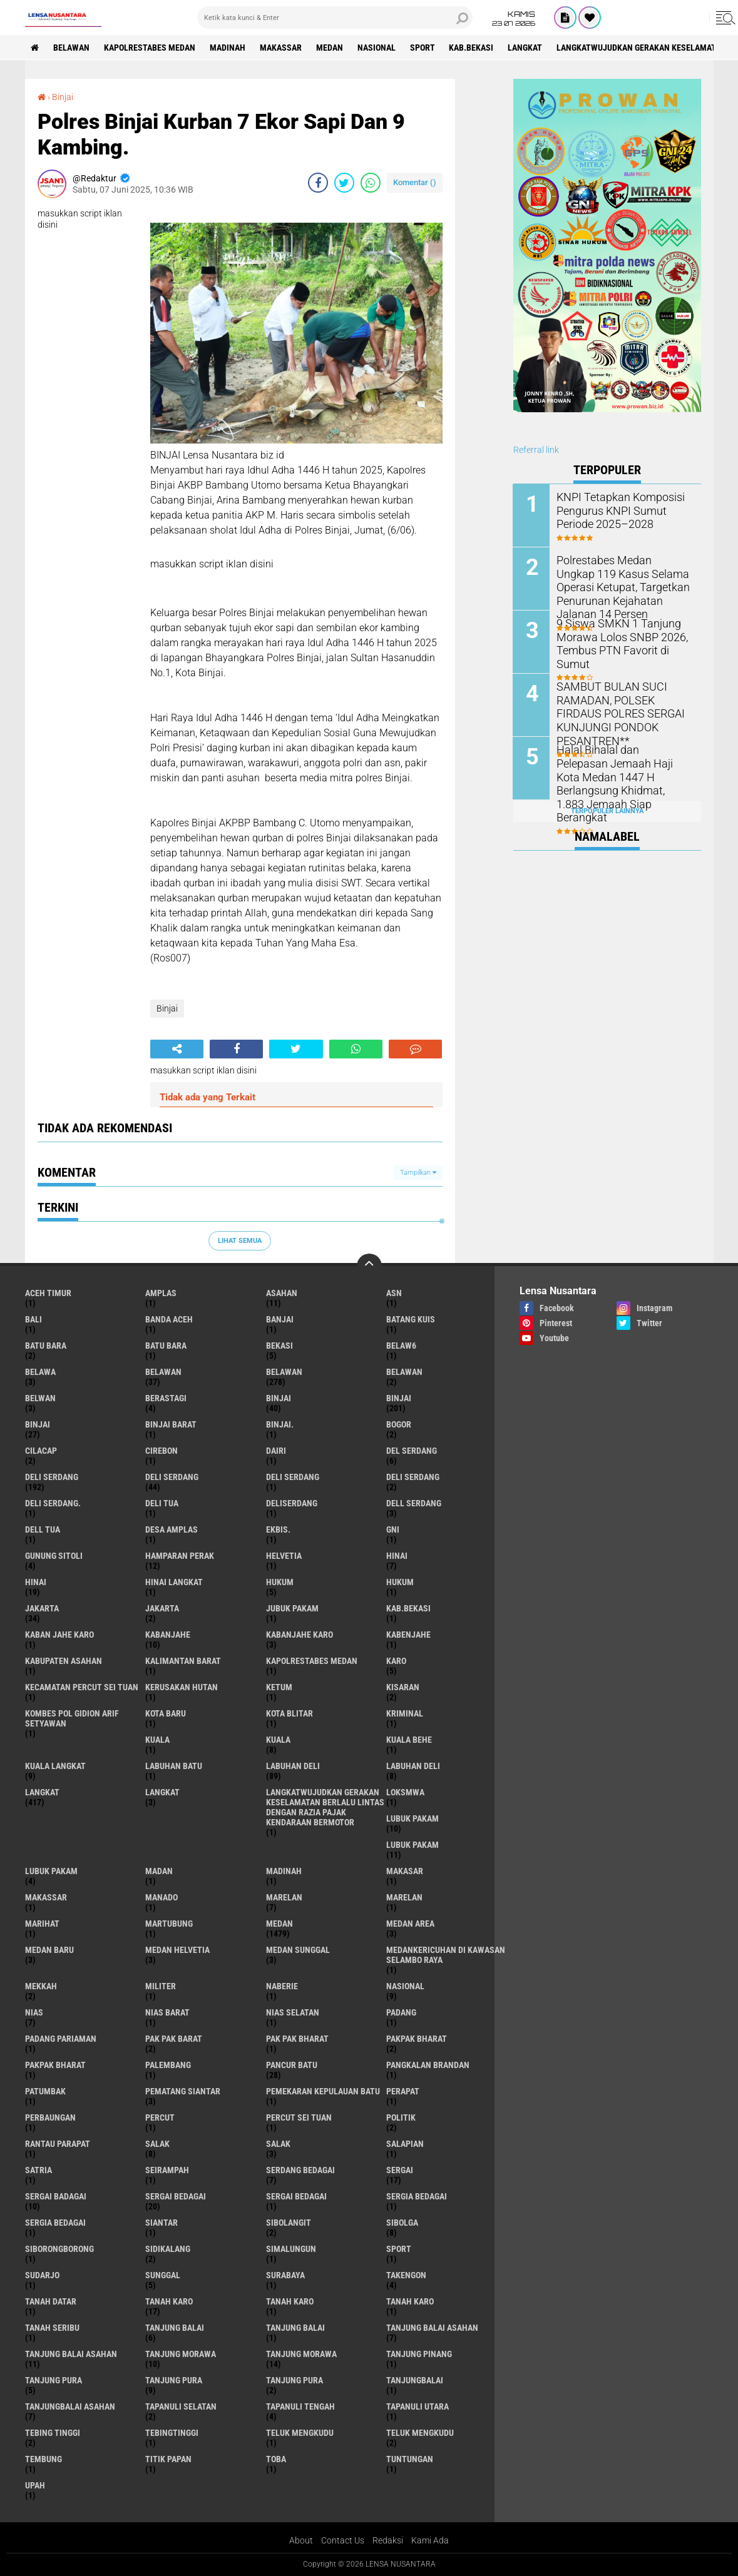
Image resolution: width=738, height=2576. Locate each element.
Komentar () (414, 182)
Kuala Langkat (55, 1766)
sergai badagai (55, 2196)
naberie (282, 1986)
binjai (278, 1398)
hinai (396, 1556)
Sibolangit (288, 2223)
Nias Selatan (292, 2012)
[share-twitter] (344, 183)
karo (396, 1661)
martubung (169, 1924)
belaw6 (401, 1346)
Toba (276, 2459)
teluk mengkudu (300, 2433)
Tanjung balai (295, 2328)
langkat (526, 48)
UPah (35, 2485)
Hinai (35, 1582)
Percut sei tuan (299, 2117)
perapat (402, 2091)
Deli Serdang (171, 1477)
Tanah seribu (52, 2328)
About (301, 2540)
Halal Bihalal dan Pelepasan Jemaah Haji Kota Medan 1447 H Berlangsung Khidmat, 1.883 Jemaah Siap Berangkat (623, 768)
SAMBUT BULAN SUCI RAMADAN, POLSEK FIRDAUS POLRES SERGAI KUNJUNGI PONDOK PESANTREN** (621, 705)
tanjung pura (53, 2380)
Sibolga (402, 2223)
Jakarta (162, 1608)
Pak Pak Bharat (297, 2039)
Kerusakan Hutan (181, 1687)
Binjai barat (171, 1424)
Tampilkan (418, 1173)
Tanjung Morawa (301, 2354)
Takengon (406, 2275)
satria (38, 2170)
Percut (160, 2117)
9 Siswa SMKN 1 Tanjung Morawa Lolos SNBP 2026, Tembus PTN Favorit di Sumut (623, 636)
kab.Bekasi (472, 48)
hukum (280, 1582)
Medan (330, 48)
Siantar (161, 2223)
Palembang (168, 2065)
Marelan (404, 1897)
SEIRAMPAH (167, 2170)
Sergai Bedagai (296, 2196)
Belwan (40, 1398)
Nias (34, 2012)
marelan (284, 1897)
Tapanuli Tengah (300, 2406)
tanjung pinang (419, 2354)
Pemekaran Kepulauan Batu (323, 2091)
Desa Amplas (171, 1529)
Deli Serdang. (53, 1503)
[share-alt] (176, 1049)
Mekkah (41, 1986)
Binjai (62, 97)
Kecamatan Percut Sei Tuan (81, 1687)
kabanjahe (167, 1635)
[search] (335, 17)
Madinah (228, 48)
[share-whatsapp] (371, 183)
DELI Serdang (292, 1477)
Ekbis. (278, 1529)
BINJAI (37, 1424)
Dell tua (42, 1529)
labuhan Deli (293, 1766)
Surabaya (285, 2275)
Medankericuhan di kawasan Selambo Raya (445, 1955)
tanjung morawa (180, 2354)
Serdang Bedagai (300, 2170)
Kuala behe (409, 1740)
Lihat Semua (240, 1241)
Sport (423, 48)
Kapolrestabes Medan (150, 48)
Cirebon (161, 1451)
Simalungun (291, 2249)
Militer (160, 1986)
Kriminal (404, 1713)
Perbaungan (50, 2117)
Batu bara (45, 1346)
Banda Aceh (169, 1319)
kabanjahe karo (299, 1635)
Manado (161, 1897)
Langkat (162, 1792)
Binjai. (280, 1424)
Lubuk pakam (51, 1871)
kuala (157, 1740)
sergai (399, 2170)
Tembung (43, 2459)
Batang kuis (410, 1319)
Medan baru (49, 1950)
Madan (159, 1871)
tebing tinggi (52, 2433)
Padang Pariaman (60, 2039)
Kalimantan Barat (183, 1661)
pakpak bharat (416, 2039)
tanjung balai (174, 2328)
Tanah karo (290, 2301)
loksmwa (405, 1792)
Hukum (400, 1582)
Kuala (278, 1740)
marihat (42, 1924)
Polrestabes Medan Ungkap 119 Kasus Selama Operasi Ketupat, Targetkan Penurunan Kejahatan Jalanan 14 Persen (624, 579)
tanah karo (169, 2301)
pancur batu (291, 2065)
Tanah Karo (410, 2301)
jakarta (42, 1608)
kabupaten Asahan (63, 1661)
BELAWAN (72, 48)
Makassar (281, 48)
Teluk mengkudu (420, 2433)
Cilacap (41, 1451)
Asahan (281, 1293)
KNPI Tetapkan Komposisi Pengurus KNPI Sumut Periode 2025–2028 (623, 509)
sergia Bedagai (416, 2196)
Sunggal (162, 2275)
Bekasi (279, 1346)
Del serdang (411, 1451)
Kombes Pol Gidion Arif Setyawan (72, 1718)
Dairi (276, 1451)
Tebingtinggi (171, 2433)
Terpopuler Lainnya (607, 810)
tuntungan (409, 2459)
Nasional (377, 48)
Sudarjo (42, 2275)
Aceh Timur (48, 1293)
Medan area (410, 1924)
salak (157, 2144)
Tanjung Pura (294, 2380)
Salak (278, 2144)
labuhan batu (173, 1766)
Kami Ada (430, 2540)
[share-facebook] (318, 183)
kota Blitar (289, 1713)
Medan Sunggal (298, 1950)
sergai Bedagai (175, 2196)
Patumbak (45, 2091)
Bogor (398, 1424)
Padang (401, 2012)
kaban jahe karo (59, 1635)
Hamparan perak (179, 1556)
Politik (401, 2117)
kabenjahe (408, 1635)
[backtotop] (369, 1266)
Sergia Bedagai (55, 2223)
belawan (163, 1372)
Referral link (536, 450)
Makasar (404, 1871)
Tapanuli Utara (417, 2406)
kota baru (165, 1713)
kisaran (402, 1687)
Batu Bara (166, 1346)
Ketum (279, 1687)
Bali (33, 1319)
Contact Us (342, 2540)
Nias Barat (167, 2012)
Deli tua (161, 1503)
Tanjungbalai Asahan (70, 2406)
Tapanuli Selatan (181, 2406)
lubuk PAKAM (412, 1845)
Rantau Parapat (57, 2144)
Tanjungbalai (414, 2380)
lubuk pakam (412, 1818)
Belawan (284, 1372)
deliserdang (291, 1503)
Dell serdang (413, 1503)
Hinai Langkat (174, 1582)
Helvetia (284, 1556)
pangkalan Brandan (427, 2065)
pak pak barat (173, 2039)
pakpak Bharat (55, 2065)
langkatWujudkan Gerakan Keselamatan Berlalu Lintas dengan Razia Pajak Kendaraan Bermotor (325, 1807)
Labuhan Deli (413, 1766)
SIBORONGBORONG (59, 2249)
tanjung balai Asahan (432, 2328)
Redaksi (387, 2540)
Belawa (40, 1372)
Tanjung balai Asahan (71, 2354)
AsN (394, 1293)
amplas (161, 1293)
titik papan (168, 2459)
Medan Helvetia (177, 1950)
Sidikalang (167, 2249)
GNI (392, 1529)
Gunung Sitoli (54, 1556)
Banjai (280, 1319)
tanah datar (50, 2301)
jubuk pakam (292, 1608)
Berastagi (166, 1398)
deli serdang (51, 1477)
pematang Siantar (182, 2091)
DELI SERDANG (412, 1477)
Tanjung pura (173, 2380)
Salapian (405, 2144)
